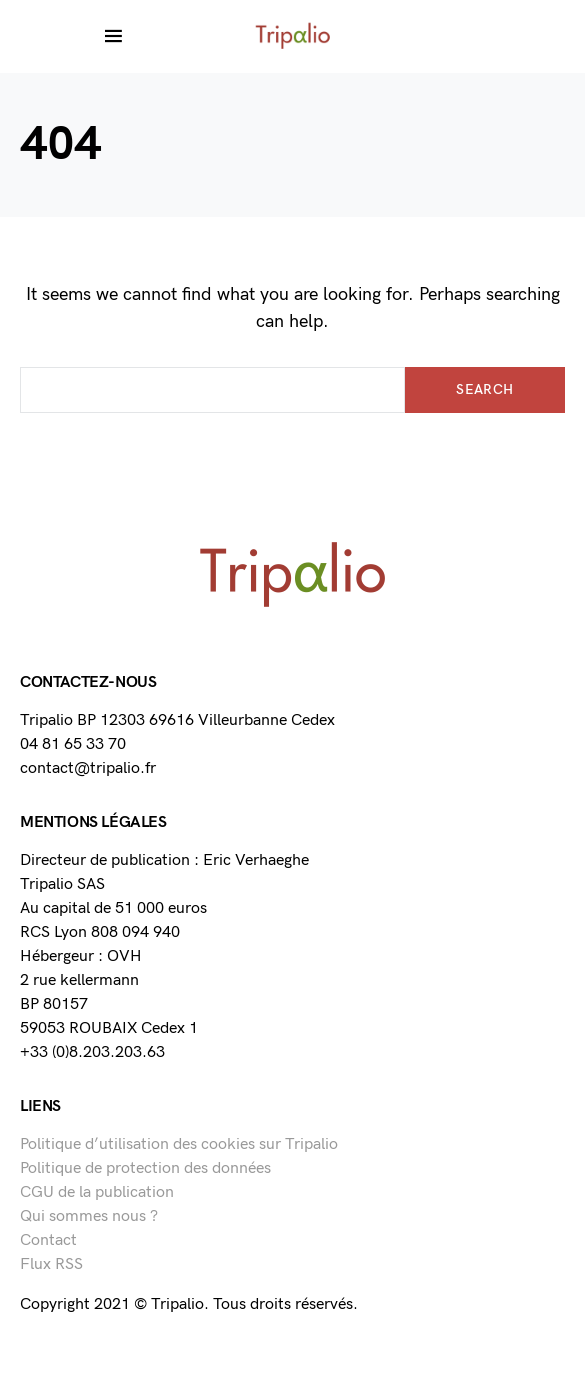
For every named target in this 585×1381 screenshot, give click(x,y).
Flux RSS (51, 1264)
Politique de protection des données (145, 1168)
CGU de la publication (97, 1192)
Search (484, 389)
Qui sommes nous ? (89, 1216)
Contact (48, 1240)
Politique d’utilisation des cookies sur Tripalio (179, 1144)
